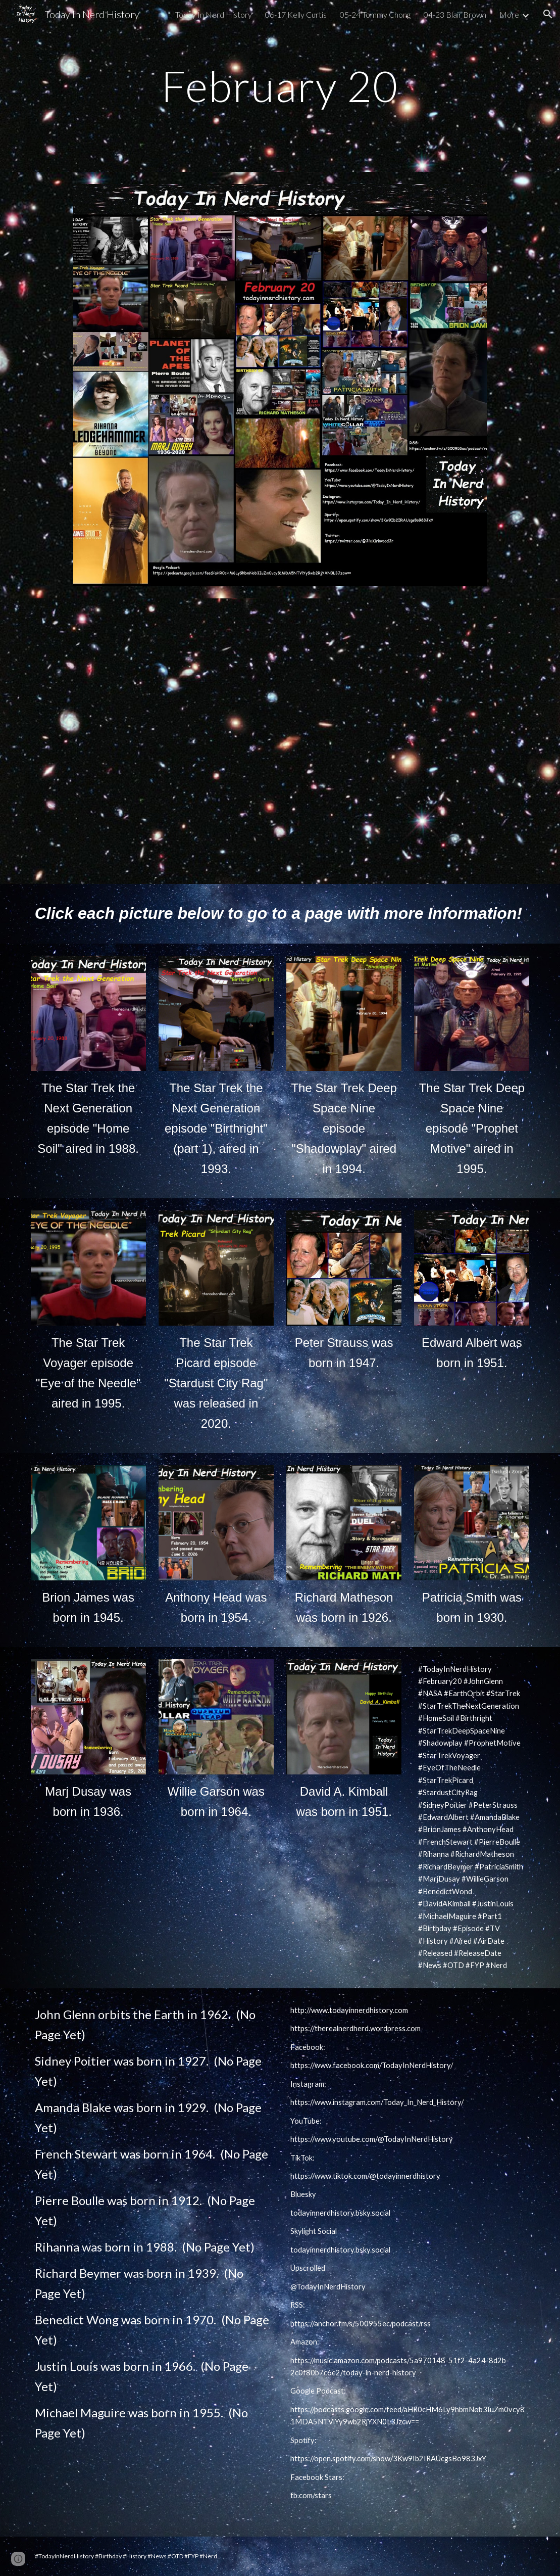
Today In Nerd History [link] (213, 14)
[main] (280, 85)
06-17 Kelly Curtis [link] (296, 14)
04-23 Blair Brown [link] (455, 14)
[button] (548, 14)
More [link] (509, 14)
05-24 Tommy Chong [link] (375, 14)
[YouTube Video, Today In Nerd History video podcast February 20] (280, 741)
